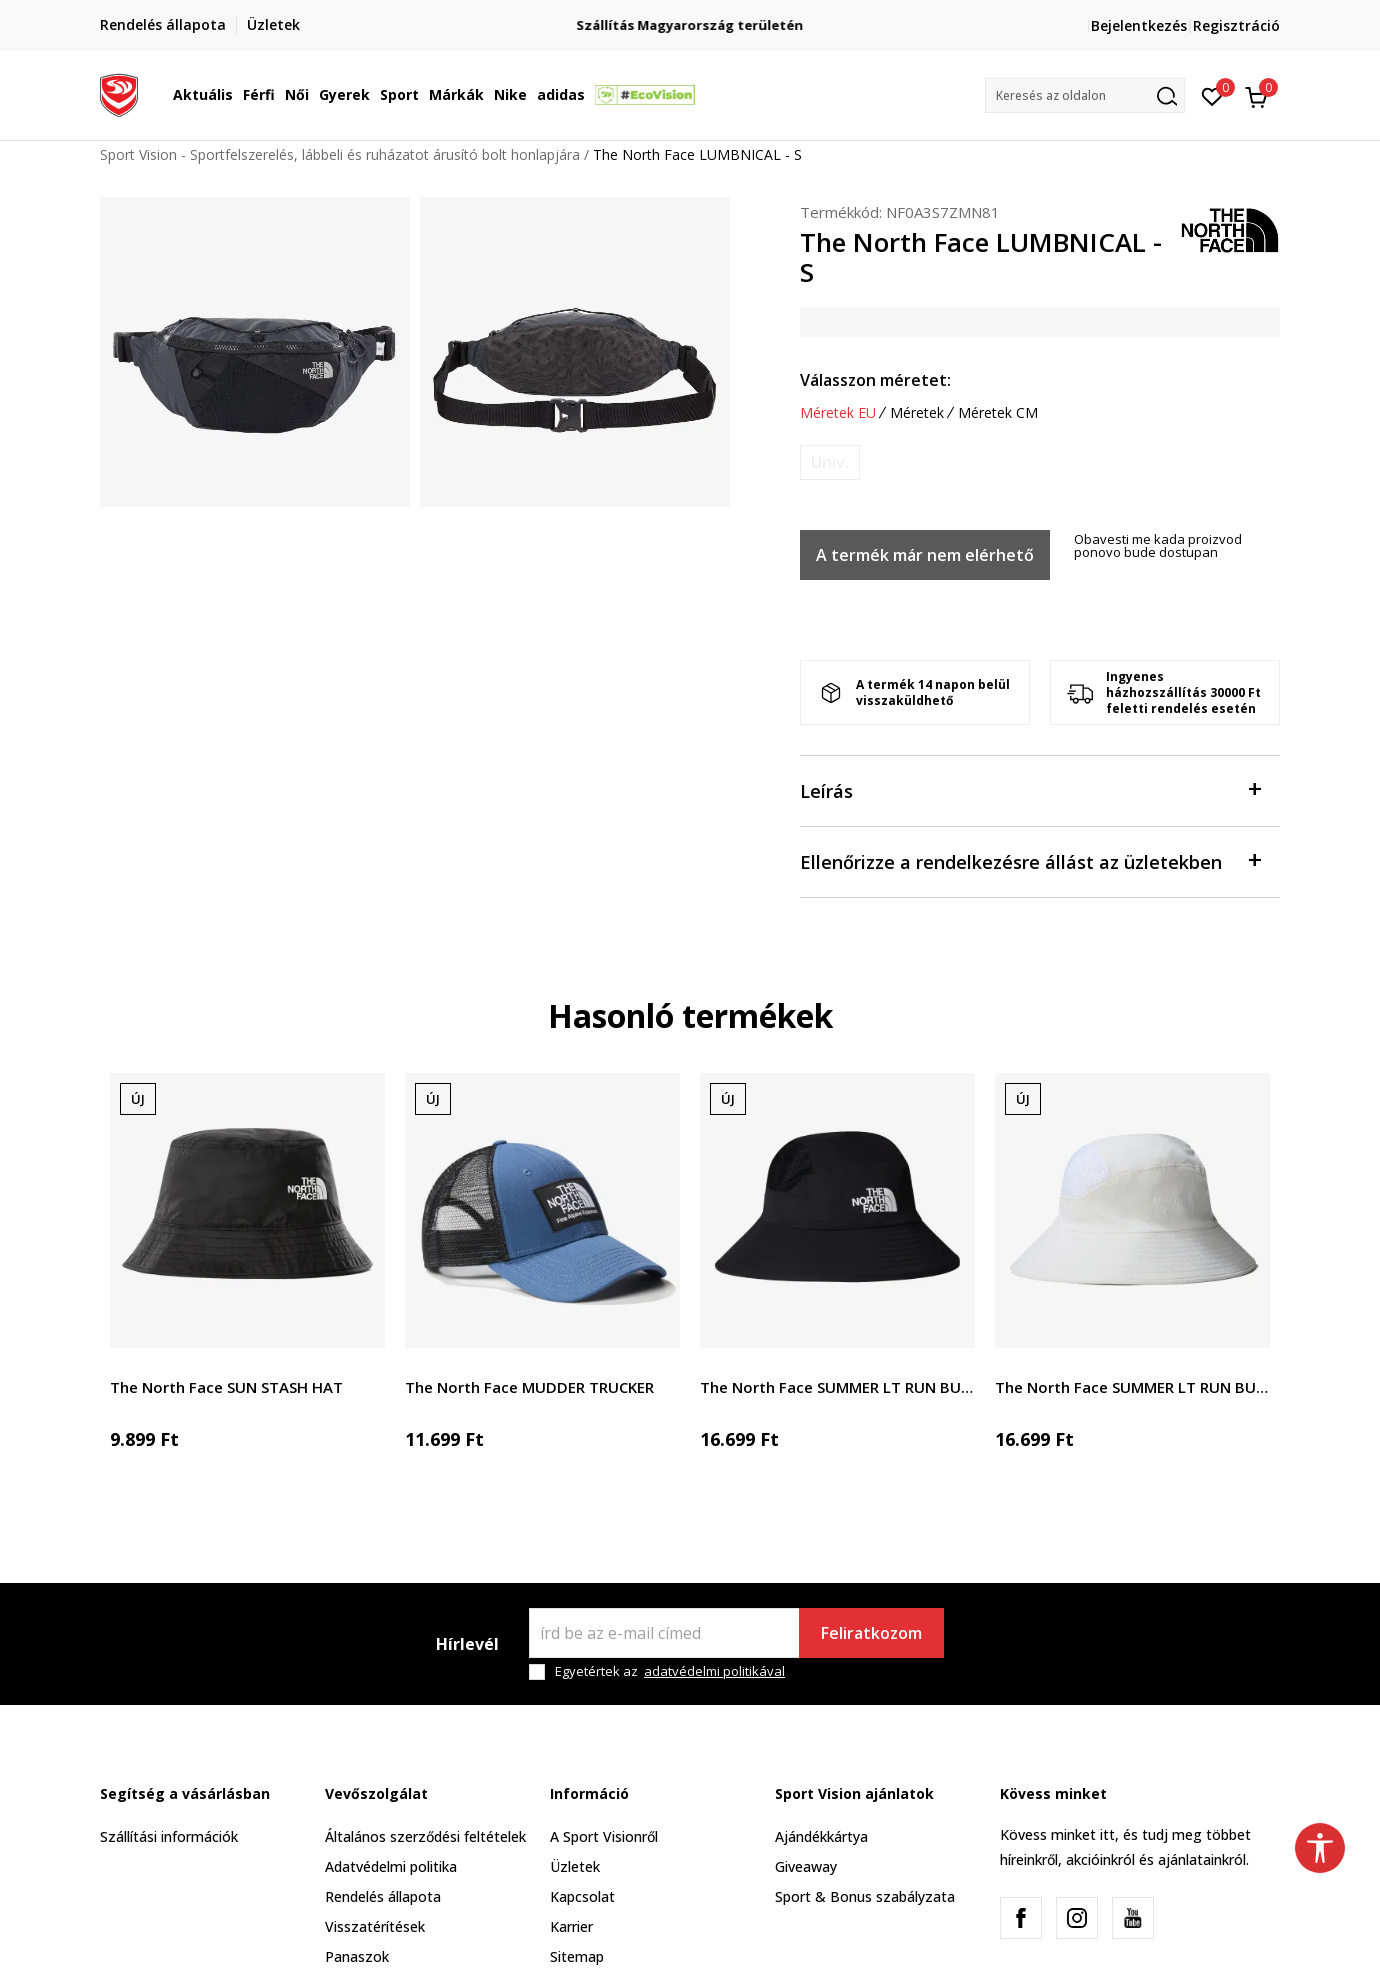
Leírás (1030, 789)
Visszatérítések (375, 1926)
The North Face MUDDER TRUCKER (529, 1387)
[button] (1085, 95)
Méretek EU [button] (838, 413)
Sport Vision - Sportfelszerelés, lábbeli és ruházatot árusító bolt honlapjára (340, 154)
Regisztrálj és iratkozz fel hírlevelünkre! (690, 17)
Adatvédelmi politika (391, 1866)
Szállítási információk (169, 1836)
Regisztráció (1236, 25)
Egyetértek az (670, 1671)
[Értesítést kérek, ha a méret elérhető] (830, 462)
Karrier (571, 1926)
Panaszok (357, 1956)
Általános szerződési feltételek (425, 1836)
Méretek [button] (917, 413)
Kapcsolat (582, 1896)
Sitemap (577, 1956)
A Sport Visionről (604, 1836)
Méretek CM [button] (998, 413)
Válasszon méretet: (875, 380)
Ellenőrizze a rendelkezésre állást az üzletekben (1030, 860)
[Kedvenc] (1212, 95)
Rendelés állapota (383, 1896)
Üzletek (575, 1866)
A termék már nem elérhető (925, 555)
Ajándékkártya (821, 1836)
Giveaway (806, 1866)
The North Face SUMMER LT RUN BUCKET (837, 1387)
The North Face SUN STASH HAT (226, 1387)
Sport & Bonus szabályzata (865, 1896)
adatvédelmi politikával (714, 1671)
